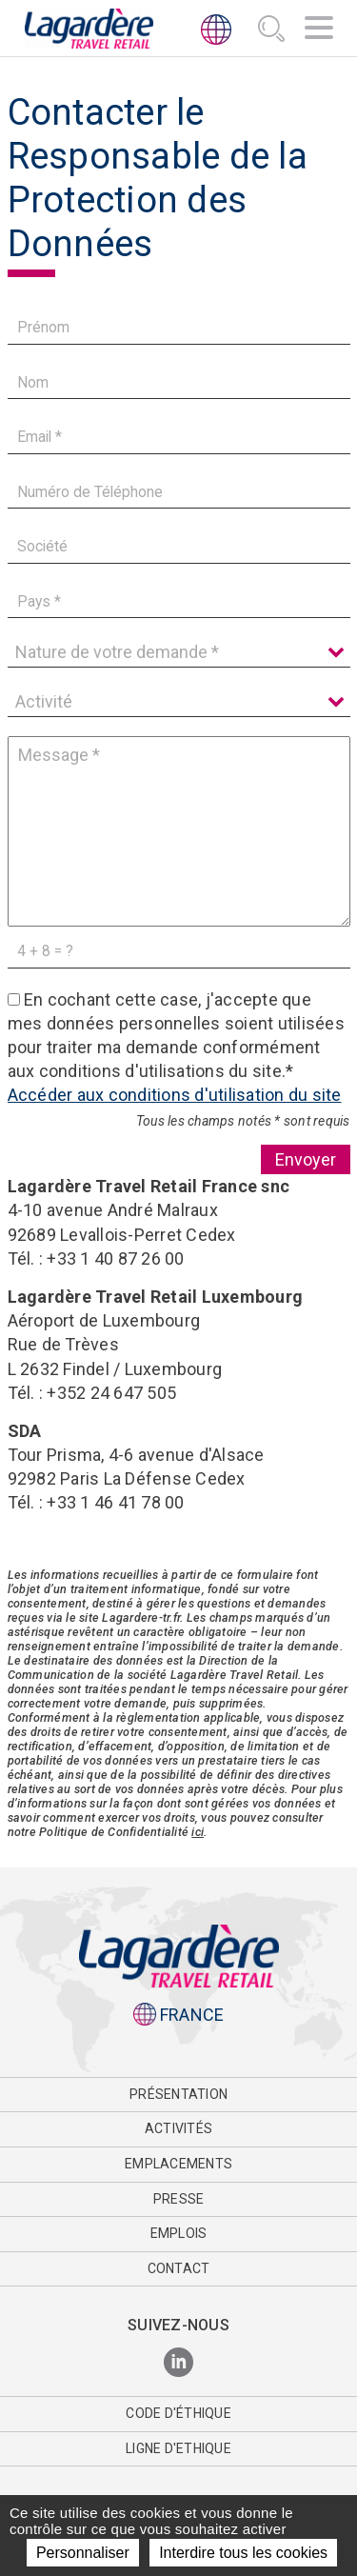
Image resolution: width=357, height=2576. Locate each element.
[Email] (179, 437)
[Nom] (179, 382)
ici (197, 1832)
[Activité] (179, 702)
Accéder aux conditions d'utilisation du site (175, 1095)
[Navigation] (319, 30)
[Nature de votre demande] (179, 652)
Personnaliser (82, 2553)
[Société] (179, 547)
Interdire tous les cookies (243, 2553)
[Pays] (179, 601)
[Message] (179, 831)
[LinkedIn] (178, 2363)
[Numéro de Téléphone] (179, 492)
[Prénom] (179, 328)
